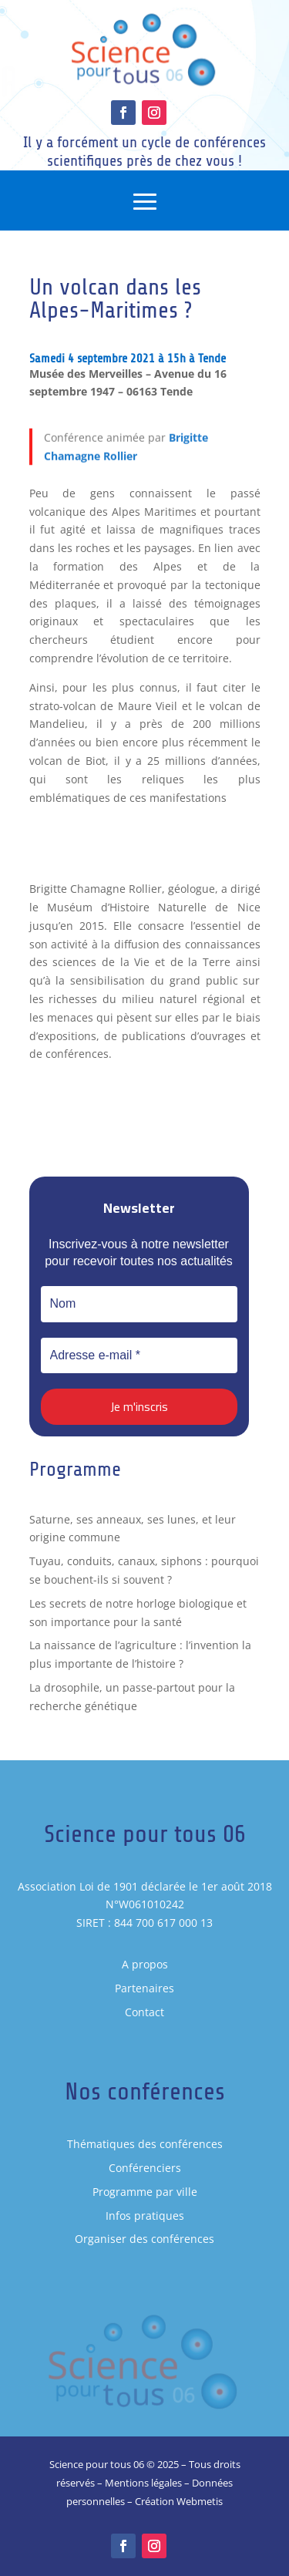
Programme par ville (144, 2191)
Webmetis (199, 2501)
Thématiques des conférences (145, 2144)
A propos (145, 1964)
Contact (144, 2012)
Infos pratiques (145, 2215)
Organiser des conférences (144, 2238)
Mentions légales (143, 2483)
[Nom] (139, 1304)
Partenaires (144, 1988)
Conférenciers (145, 2167)
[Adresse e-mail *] (139, 1355)
